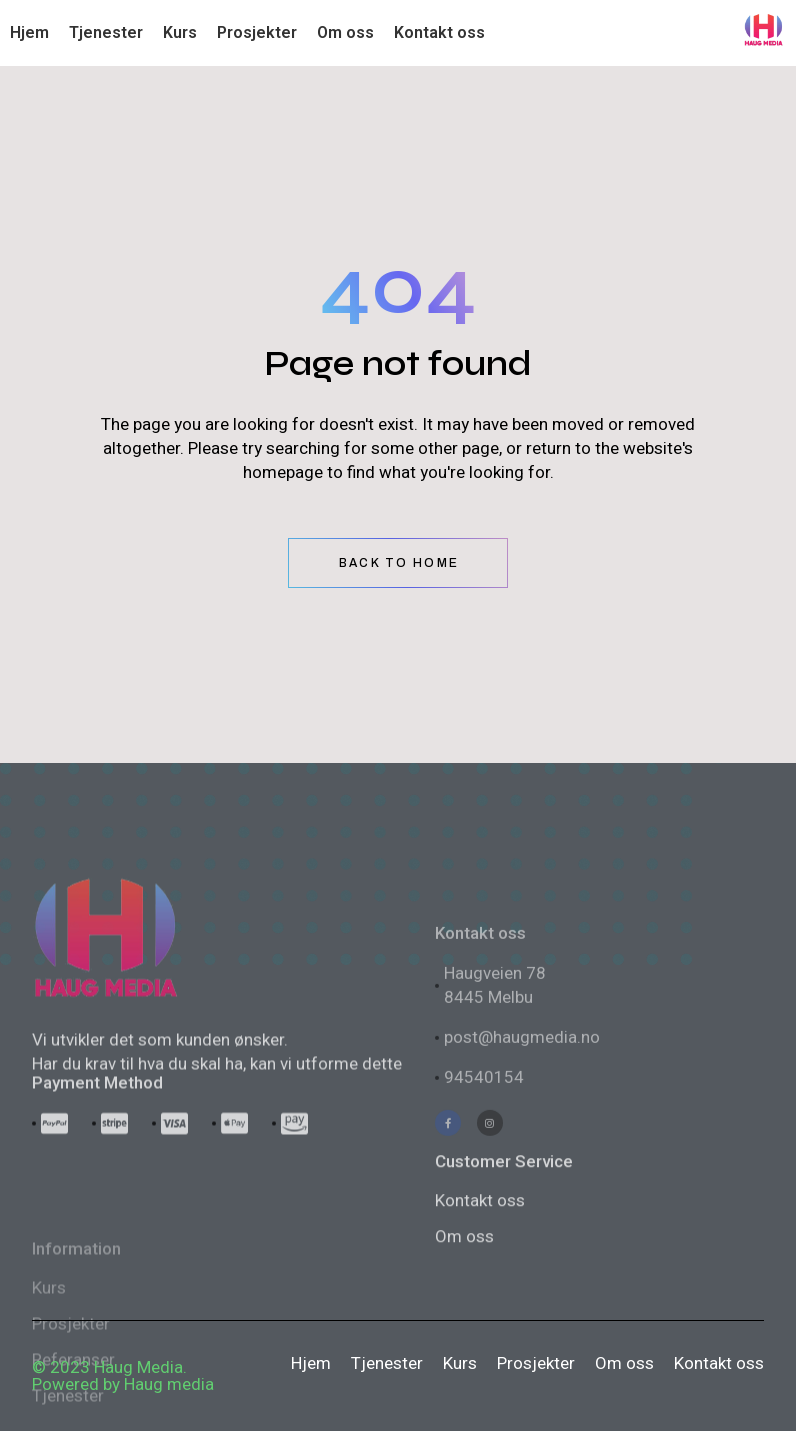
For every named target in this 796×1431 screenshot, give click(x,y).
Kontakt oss (480, 1287)
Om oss (624, 1363)
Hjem (311, 1363)
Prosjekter (536, 1363)
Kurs (460, 1363)
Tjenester (387, 1363)
